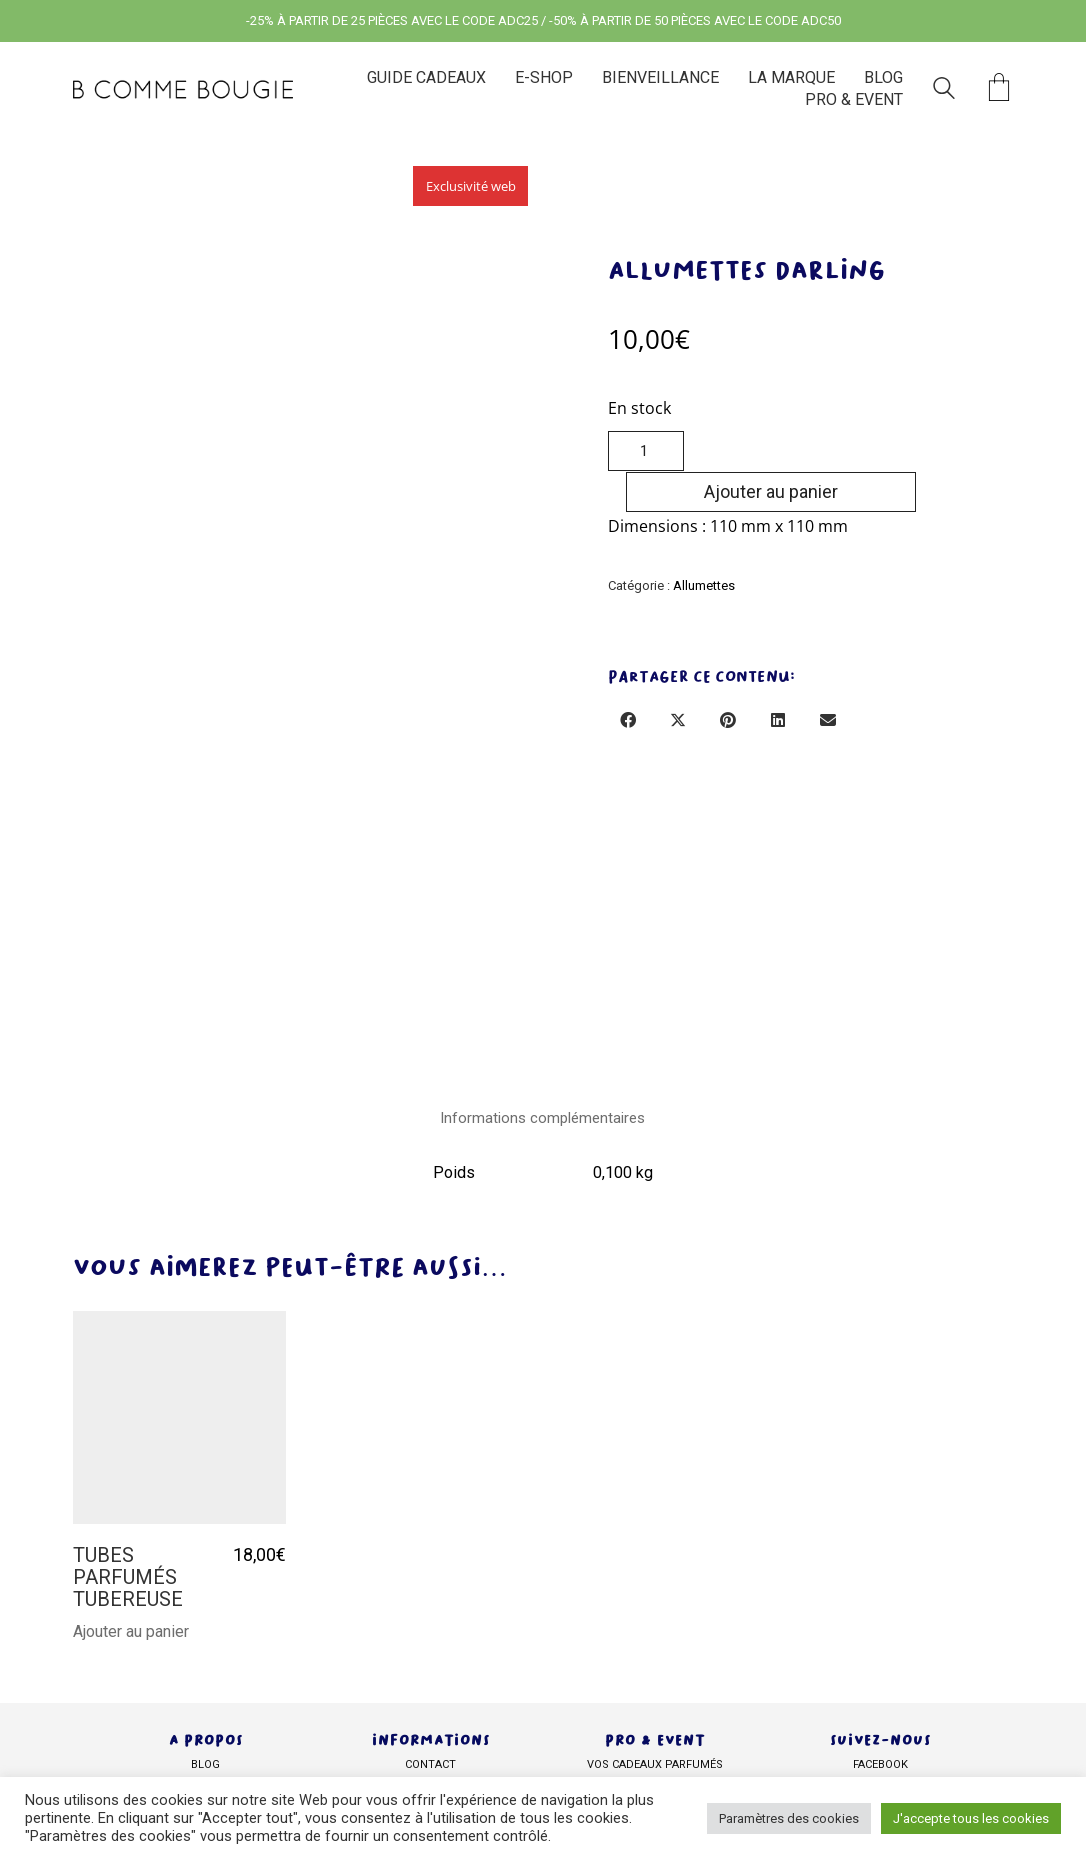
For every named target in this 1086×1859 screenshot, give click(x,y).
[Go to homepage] (183, 89)
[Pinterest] (728, 680)
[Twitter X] (678, 680)
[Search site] (944, 91)
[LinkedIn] (778, 680)
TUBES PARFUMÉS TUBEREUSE (128, 1573)
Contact (430, 1760)
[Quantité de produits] (646, 451)
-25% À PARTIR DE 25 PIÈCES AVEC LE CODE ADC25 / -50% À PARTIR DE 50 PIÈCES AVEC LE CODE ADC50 (543, 20)
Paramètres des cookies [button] (789, 1818)
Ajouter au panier (846, 450)
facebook (880, 1760)
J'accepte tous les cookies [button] (971, 1818)
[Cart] (999, 89)
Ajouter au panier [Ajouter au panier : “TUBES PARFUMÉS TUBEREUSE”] (131, 1628)
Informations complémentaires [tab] (542, 1117)
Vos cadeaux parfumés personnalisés (655, 1771)
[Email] (828, 680)
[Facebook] (628, 680)
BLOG (205, 1760)
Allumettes (704, 544)
